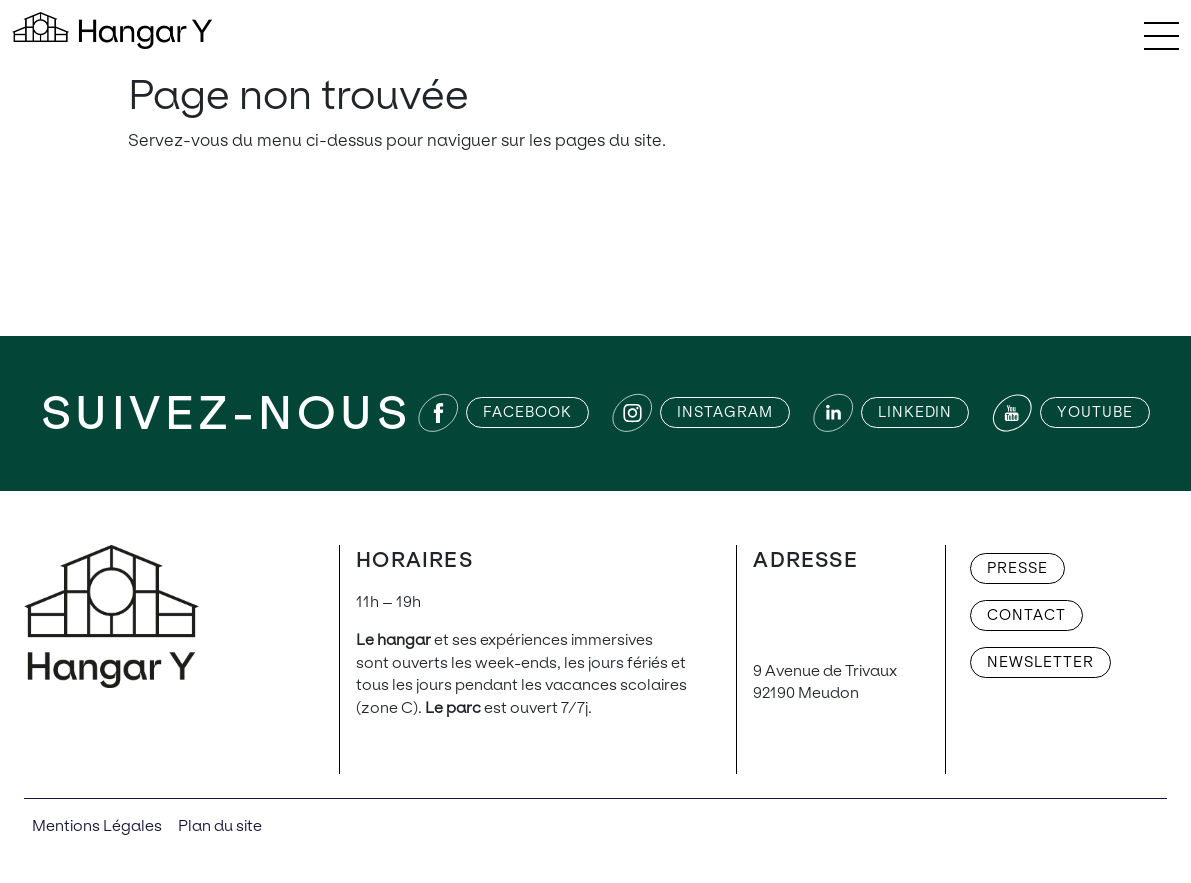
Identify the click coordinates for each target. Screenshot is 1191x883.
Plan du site (220, 825)
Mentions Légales (97, 825)
